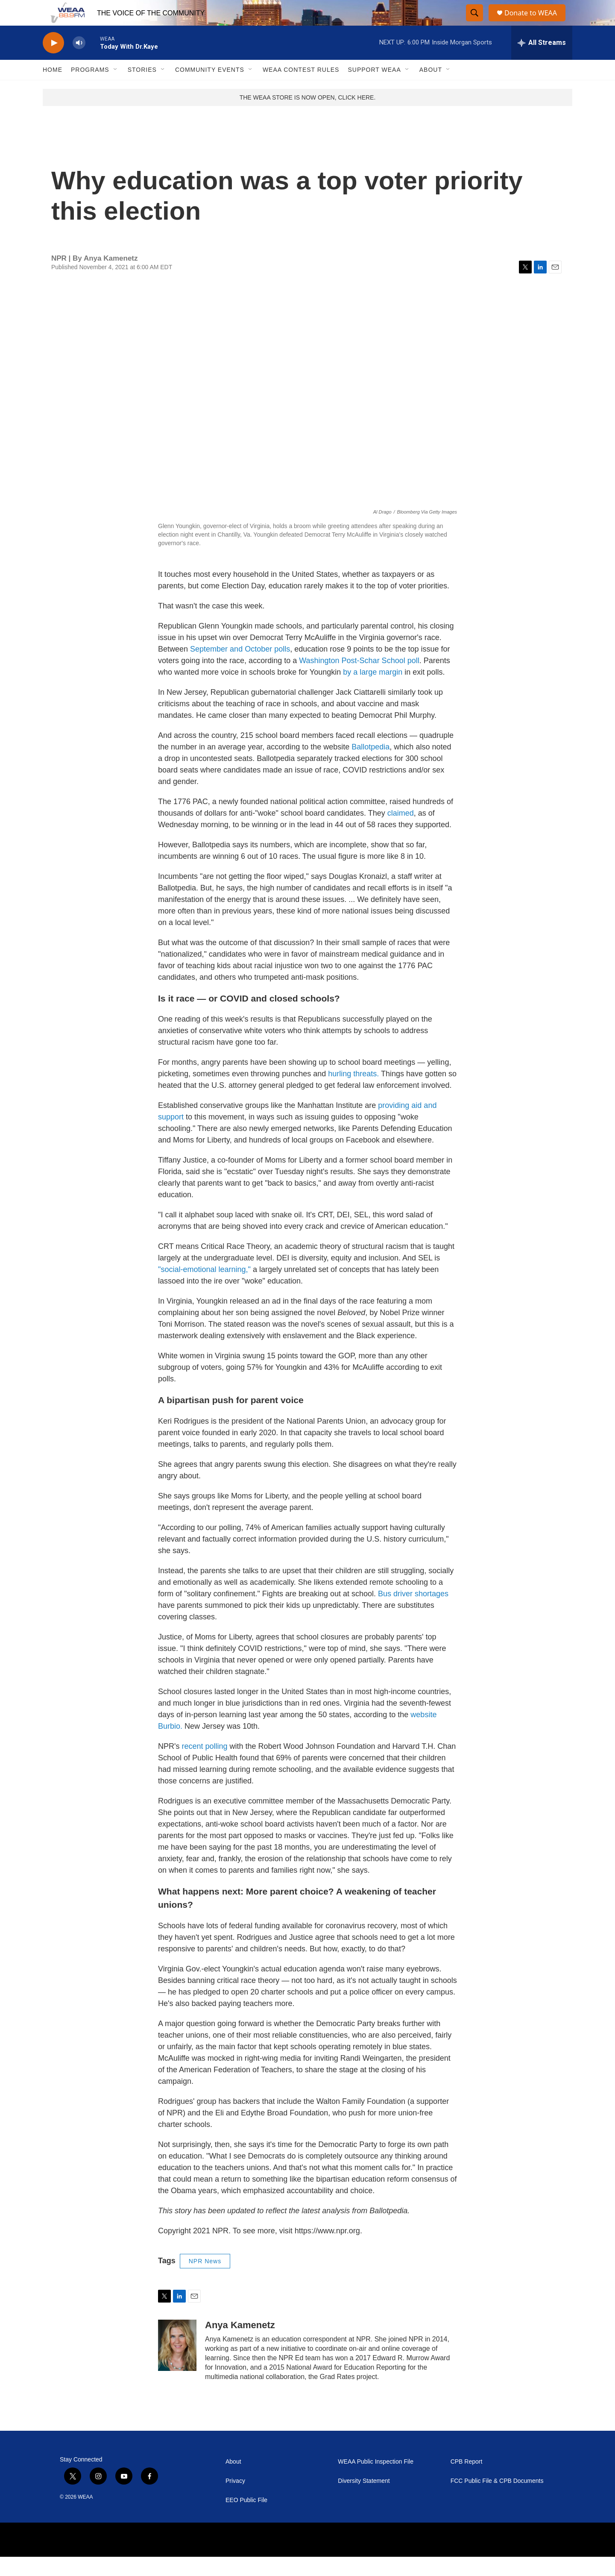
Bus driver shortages (413, 1613)
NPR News (205, 2280)
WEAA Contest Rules (301, 88)
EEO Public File (246, 2519)
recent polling (204, 1765)
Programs (90, 88)
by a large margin (371, 691)
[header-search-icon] (474, 22)
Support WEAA (374, 88)
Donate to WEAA (534, 22)
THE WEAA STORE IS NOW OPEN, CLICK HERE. (308, 116)
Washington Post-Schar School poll (359, 680)
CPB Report (467, 2481)
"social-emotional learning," (204, 1288)
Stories (142, 88)
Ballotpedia (370, 766)
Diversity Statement (364, 2500)
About (430, 88)
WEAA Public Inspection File (375, 2481)
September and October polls (240, 668)
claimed (400, 832)
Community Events (209, 88)
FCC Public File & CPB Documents (497, 2500)
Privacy (235, 2500)
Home (52, 88)
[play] (53, 62)
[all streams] (541, 62)
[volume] (79, 62)
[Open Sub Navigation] (115, 88)
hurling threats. (353, 1093)
